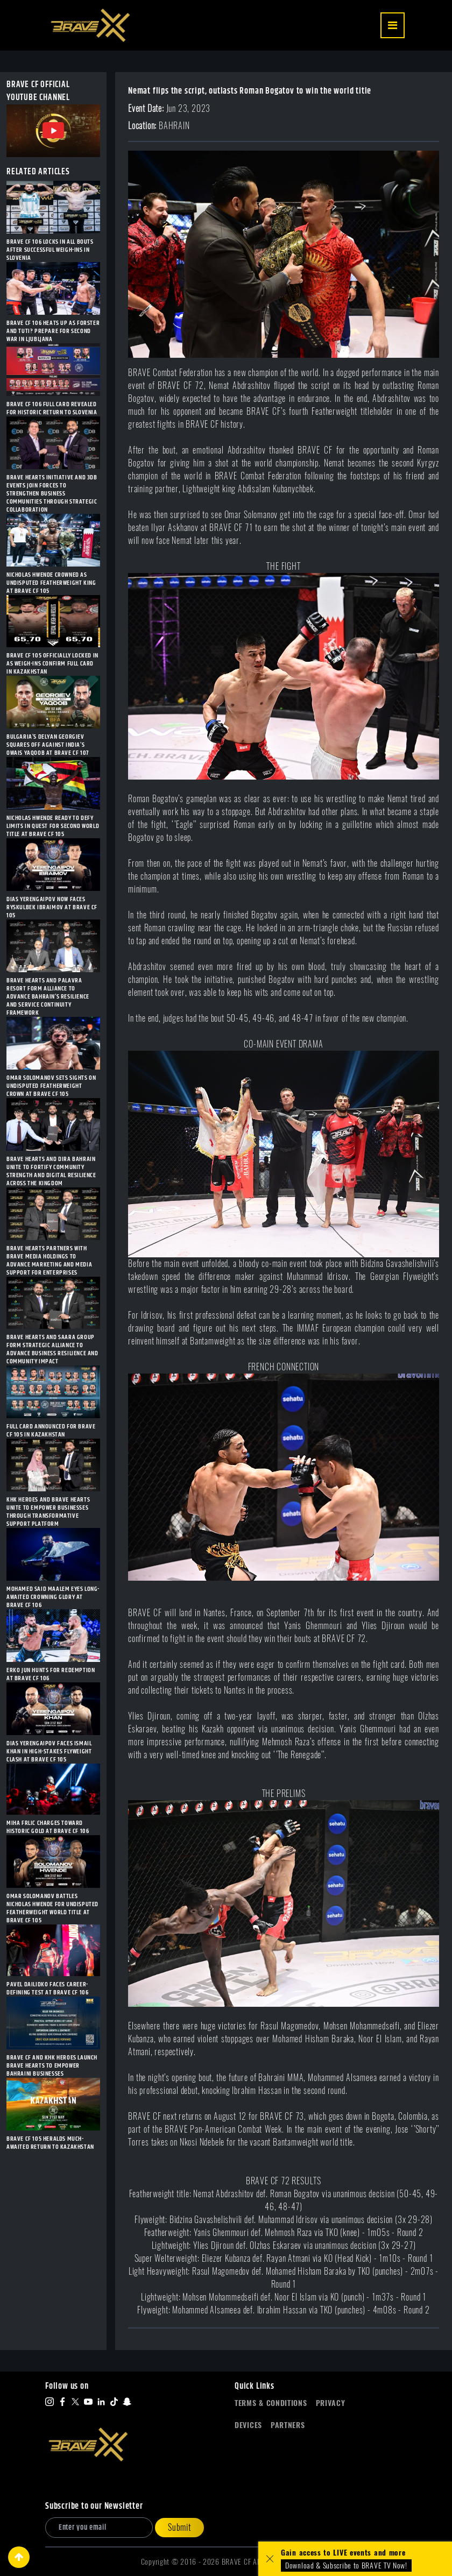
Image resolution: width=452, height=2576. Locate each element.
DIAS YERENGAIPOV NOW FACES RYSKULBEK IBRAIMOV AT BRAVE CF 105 (51, 907)
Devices (248, 2425)
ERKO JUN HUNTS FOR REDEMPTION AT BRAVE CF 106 (50, 1674)
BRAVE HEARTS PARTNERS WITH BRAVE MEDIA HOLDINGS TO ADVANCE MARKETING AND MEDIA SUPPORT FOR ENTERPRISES (49, 1260)
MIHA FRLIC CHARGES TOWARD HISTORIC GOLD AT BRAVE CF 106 (47, 1827)
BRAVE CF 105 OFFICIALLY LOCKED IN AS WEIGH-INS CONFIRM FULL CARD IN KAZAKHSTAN (52, 664)
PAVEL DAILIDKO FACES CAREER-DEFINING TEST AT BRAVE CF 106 (47, 1988)
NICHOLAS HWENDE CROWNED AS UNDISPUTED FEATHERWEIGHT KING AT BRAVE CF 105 (51, 583)
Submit (179, 2527)
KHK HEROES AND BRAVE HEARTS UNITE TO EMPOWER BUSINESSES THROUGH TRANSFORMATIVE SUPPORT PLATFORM (48, 1512)
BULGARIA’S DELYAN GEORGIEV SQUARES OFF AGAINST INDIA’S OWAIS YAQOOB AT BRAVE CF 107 (47, 745)
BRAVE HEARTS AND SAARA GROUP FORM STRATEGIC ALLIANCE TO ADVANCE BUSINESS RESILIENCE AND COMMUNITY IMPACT (52, 1349)
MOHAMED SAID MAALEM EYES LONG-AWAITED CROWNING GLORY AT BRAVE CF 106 (53, 1597)
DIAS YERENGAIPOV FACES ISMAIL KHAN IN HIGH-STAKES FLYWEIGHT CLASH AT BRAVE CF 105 (48, 1751)
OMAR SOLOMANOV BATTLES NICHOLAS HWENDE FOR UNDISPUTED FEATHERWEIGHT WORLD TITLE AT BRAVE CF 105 (52, 1908)
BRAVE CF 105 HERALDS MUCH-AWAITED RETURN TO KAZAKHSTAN (50, 2143)
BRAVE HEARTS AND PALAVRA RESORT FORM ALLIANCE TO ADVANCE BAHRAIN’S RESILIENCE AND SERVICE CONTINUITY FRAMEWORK (47, 996)
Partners (288, 2425)
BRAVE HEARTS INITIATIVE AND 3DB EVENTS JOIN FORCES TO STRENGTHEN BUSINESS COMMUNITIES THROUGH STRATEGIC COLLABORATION (51, 493)
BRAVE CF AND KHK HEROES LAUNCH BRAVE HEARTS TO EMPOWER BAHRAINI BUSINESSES (51, 2066)
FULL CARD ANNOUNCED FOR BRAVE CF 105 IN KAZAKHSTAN (50, 1431)
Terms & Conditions (271, 2403)
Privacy (330, 2403)
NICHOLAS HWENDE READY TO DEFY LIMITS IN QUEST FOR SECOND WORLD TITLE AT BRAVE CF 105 (52, 826)
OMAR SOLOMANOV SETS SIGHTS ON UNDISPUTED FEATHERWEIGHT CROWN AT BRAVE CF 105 (51, 1086)
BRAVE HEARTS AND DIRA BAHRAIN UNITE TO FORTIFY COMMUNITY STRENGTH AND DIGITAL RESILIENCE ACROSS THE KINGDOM (51, 1171)
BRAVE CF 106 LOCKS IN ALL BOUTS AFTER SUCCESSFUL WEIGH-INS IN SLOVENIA (50, 250)
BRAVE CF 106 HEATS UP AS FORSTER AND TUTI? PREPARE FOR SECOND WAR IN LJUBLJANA (53, 331)
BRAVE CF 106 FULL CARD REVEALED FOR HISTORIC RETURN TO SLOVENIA (51, 408)
